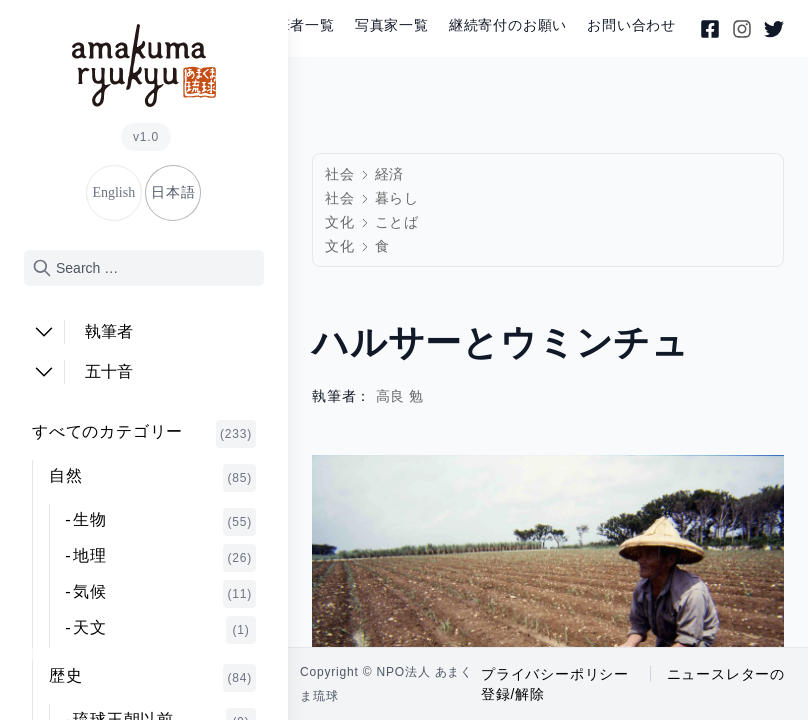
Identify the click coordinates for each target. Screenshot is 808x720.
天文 (164, 630)
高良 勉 (400, 396)
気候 (164, 594)
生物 (164, 522)
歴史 (152, 678)
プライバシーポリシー (555, 674)
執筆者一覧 (298, 25)
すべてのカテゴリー (144, 434)
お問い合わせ (631, 25)
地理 (164, 558)
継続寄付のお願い (508, 25)
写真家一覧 (392, 25)
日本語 (173, 192)
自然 (152, 478)
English (113, 192)
